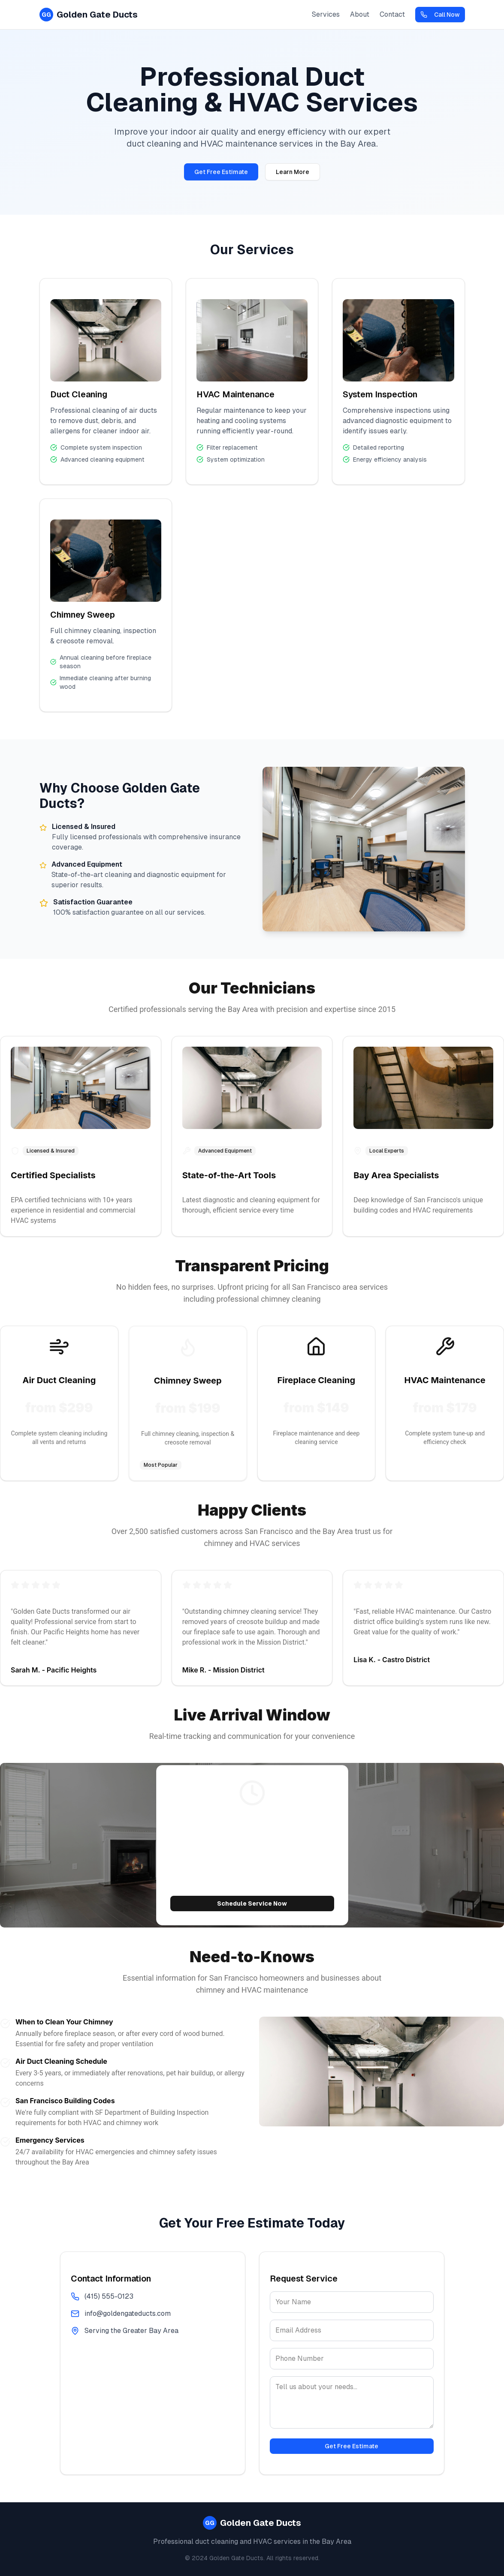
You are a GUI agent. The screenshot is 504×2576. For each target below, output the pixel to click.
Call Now (440, 14)
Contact (392, 14)
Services (326, 14)
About (359, 14)
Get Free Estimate (221, 171)
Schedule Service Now (252, 1903)
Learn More (292, 171)
